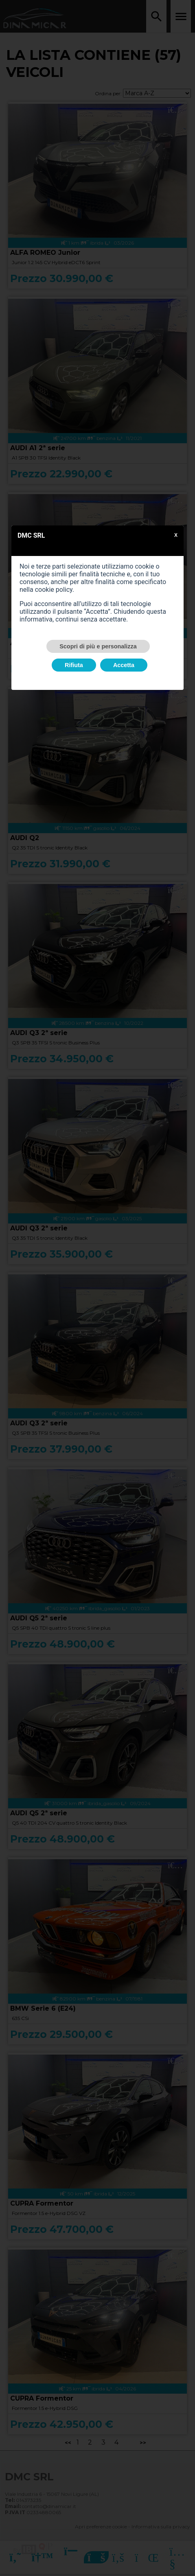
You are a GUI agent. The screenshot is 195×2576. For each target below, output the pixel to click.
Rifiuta (74, 665)
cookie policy (53, 589)
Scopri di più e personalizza (98, 646)
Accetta (123, 665)
